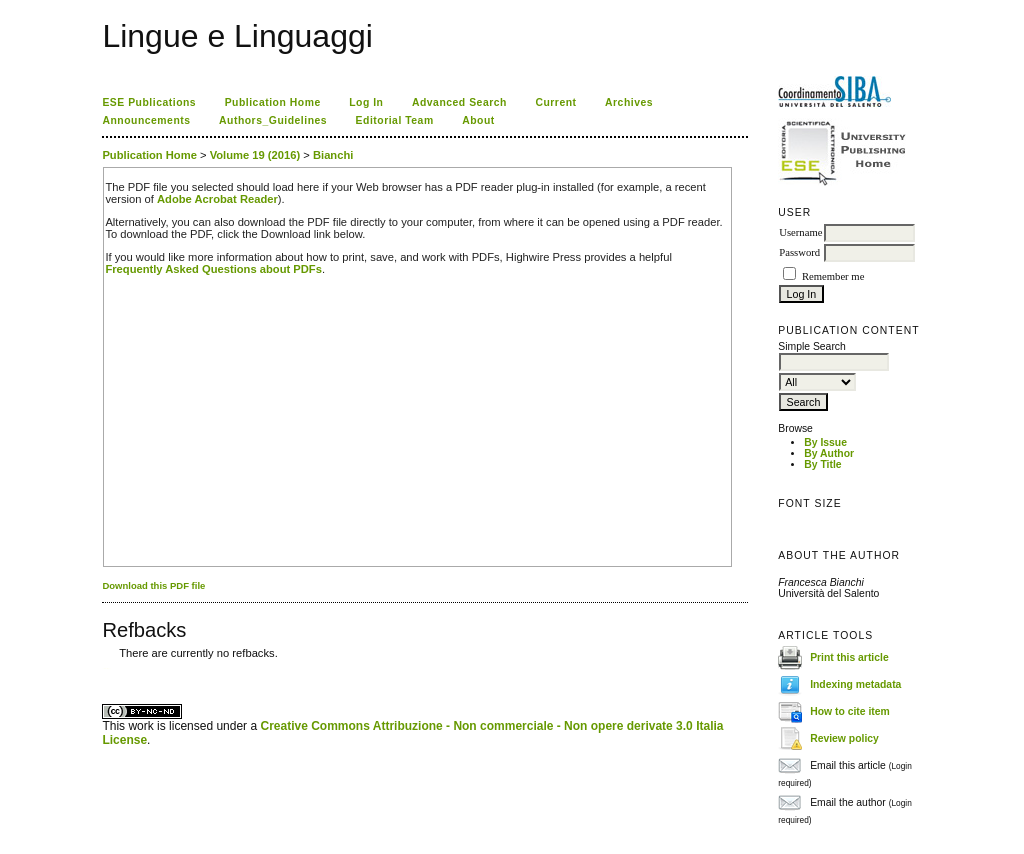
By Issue (825, 442)
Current (555, 102)
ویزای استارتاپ (108, 668)
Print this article (849, 657)
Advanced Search (459, 102)
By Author (829, 453)
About (478, 120)
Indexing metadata (855, 684)
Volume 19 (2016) (255, 155)
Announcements (146, 120)
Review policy (844, 738)
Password (799, 252)
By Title (822, 464)
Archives (629, 102)
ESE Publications (149, 102)
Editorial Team (395, 120)
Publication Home (273, 102)
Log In (366, 102)
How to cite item (850, 711)
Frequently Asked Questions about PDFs (213, 269)
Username (800, 232)
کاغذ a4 (103, 668)
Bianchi (333, 155)
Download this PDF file (153, 585)
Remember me (833, 276)
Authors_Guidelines (273, 120)
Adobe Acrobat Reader (217, 199)
